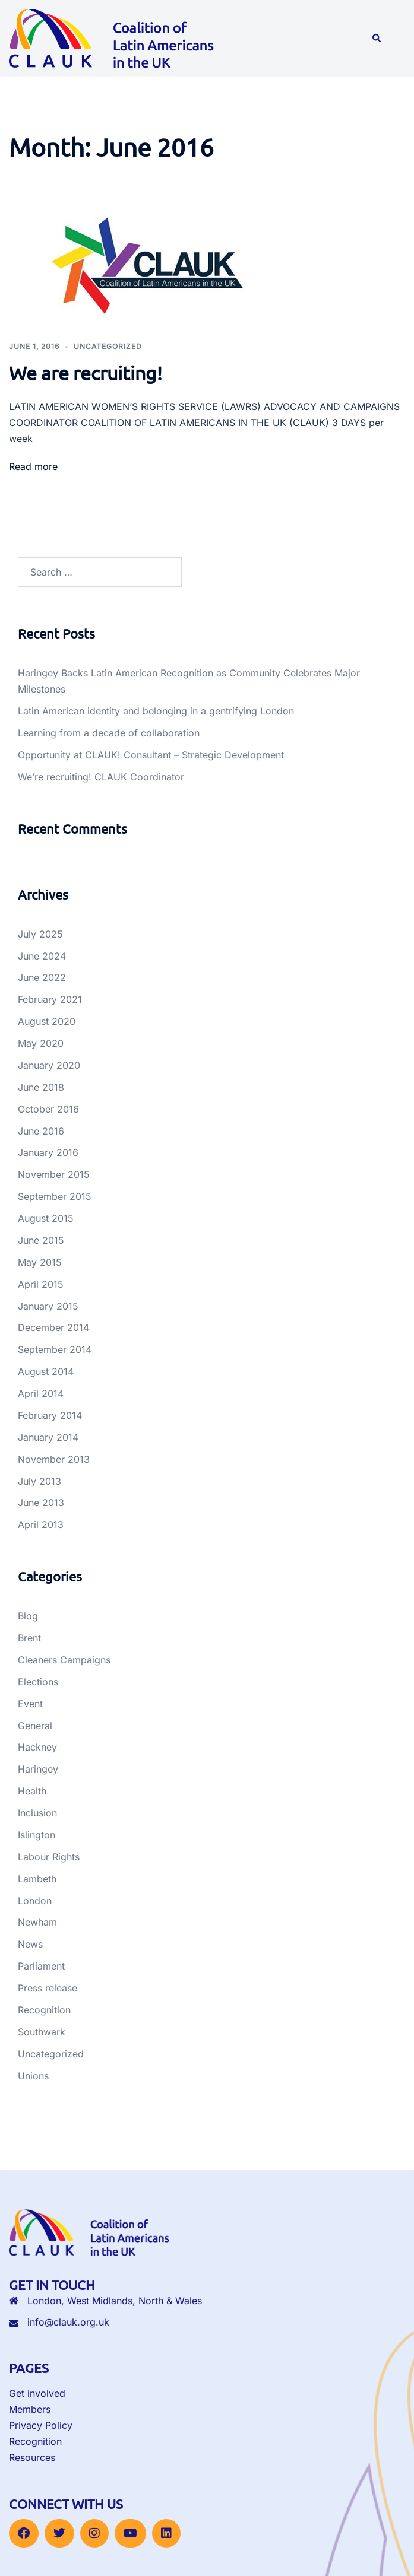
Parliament (41, 1966)
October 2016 (48, 1109)
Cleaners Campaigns (64, 1660)
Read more (33, 466)
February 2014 (50, 1415)
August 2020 (46, 1021)
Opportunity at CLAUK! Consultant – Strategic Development (151, 755)
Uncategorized (108, 346)
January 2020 (49, 1065)
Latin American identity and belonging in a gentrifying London (156, 711)
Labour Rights (49, 1857)
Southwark (41, 2032)
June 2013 (41, 1502)
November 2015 (54, 1174)
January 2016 (48, 1152)
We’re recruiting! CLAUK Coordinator (101, 777)
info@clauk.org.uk (68, 2322)
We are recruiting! (85, 373)
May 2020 (41, 1043)
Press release (47, 1988)
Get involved (37, 2393)
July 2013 (39, 1481)
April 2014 (41, 1393)
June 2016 (41, 1131)
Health (32, 1791)
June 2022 (42, 977)
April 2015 (41, 1284)
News (30, 1944)
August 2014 (46, 1371)
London (35, 1901)
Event (30, 1704)
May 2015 (40, 1262)
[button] (376, 38)
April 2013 (41, 1524)
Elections (38, 1682)
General (35, 1726)
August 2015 (46, 1218)
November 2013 (54, 1459)
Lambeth (37, 1879)
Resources (32, 2457)
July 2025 (40, 934)
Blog (28, 1616)
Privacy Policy (40, 2425)
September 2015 (54, 1196)
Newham (37, 1922)
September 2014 (54, 1349)
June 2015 (41, 1240)
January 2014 (48, 1437)
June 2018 (41, 1087)
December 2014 (53, 1327)
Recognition (44, 2010)
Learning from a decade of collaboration (109, 733)
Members (29, 2409)
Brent (29, 1638)
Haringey (38, 1769)
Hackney (37, 1747)
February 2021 (50, 999)
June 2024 (42, 956)
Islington (36, 1835)
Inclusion (37, 1813)
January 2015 (48, 1306)
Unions (33, 2076)
